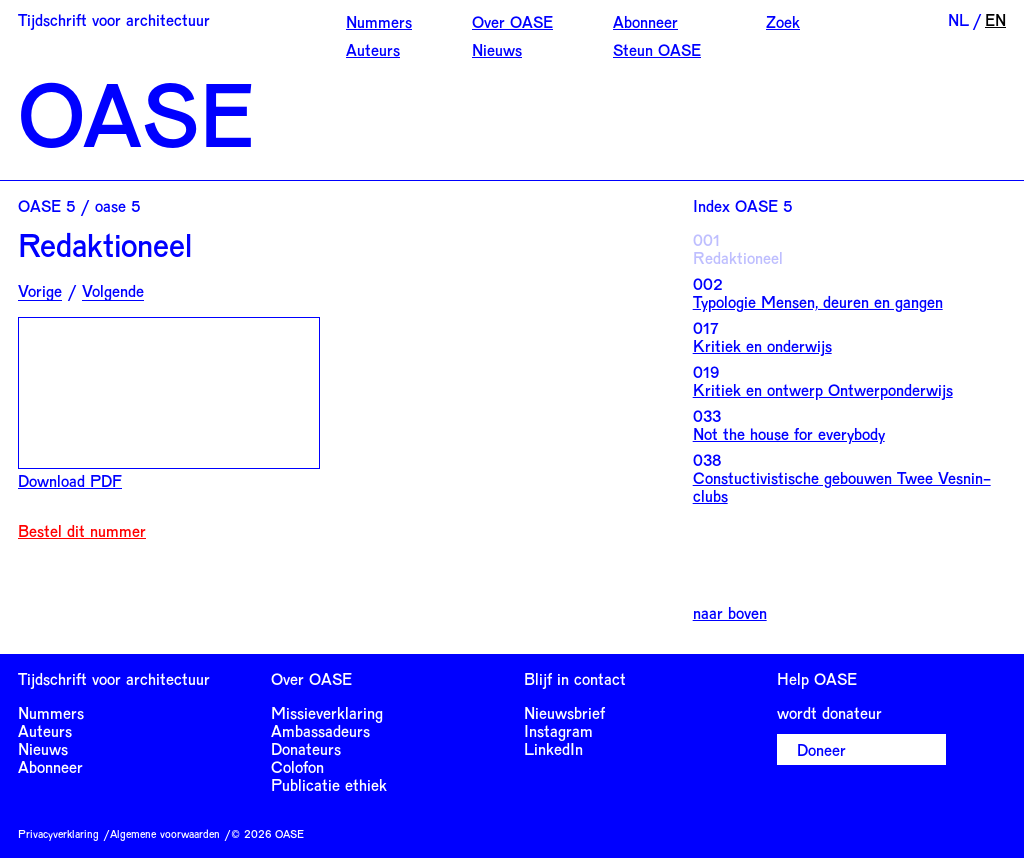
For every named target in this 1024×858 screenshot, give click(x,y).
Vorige (40, 291)
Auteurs (373, 49)
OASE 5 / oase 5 (79, 205)
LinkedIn (553, 748)
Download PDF (70, 480)
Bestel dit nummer (82, 531)
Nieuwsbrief (564, 712)
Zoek (783, 21)
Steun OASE (657, 49)
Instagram (558, 730)
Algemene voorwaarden (165, 833)
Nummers (379, 21)
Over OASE (512, 21)
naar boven (730, 613)
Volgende (113, 291)
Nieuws (497, 49)
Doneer (821, 749)
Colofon (297, 766)
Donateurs (306, 748)
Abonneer (645, 21)
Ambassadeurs (320, 730)
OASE (136, 112)
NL (958, 19)
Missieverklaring (327, 712)
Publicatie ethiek (329, 784)
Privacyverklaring (58, 833)
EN (995, 19)
